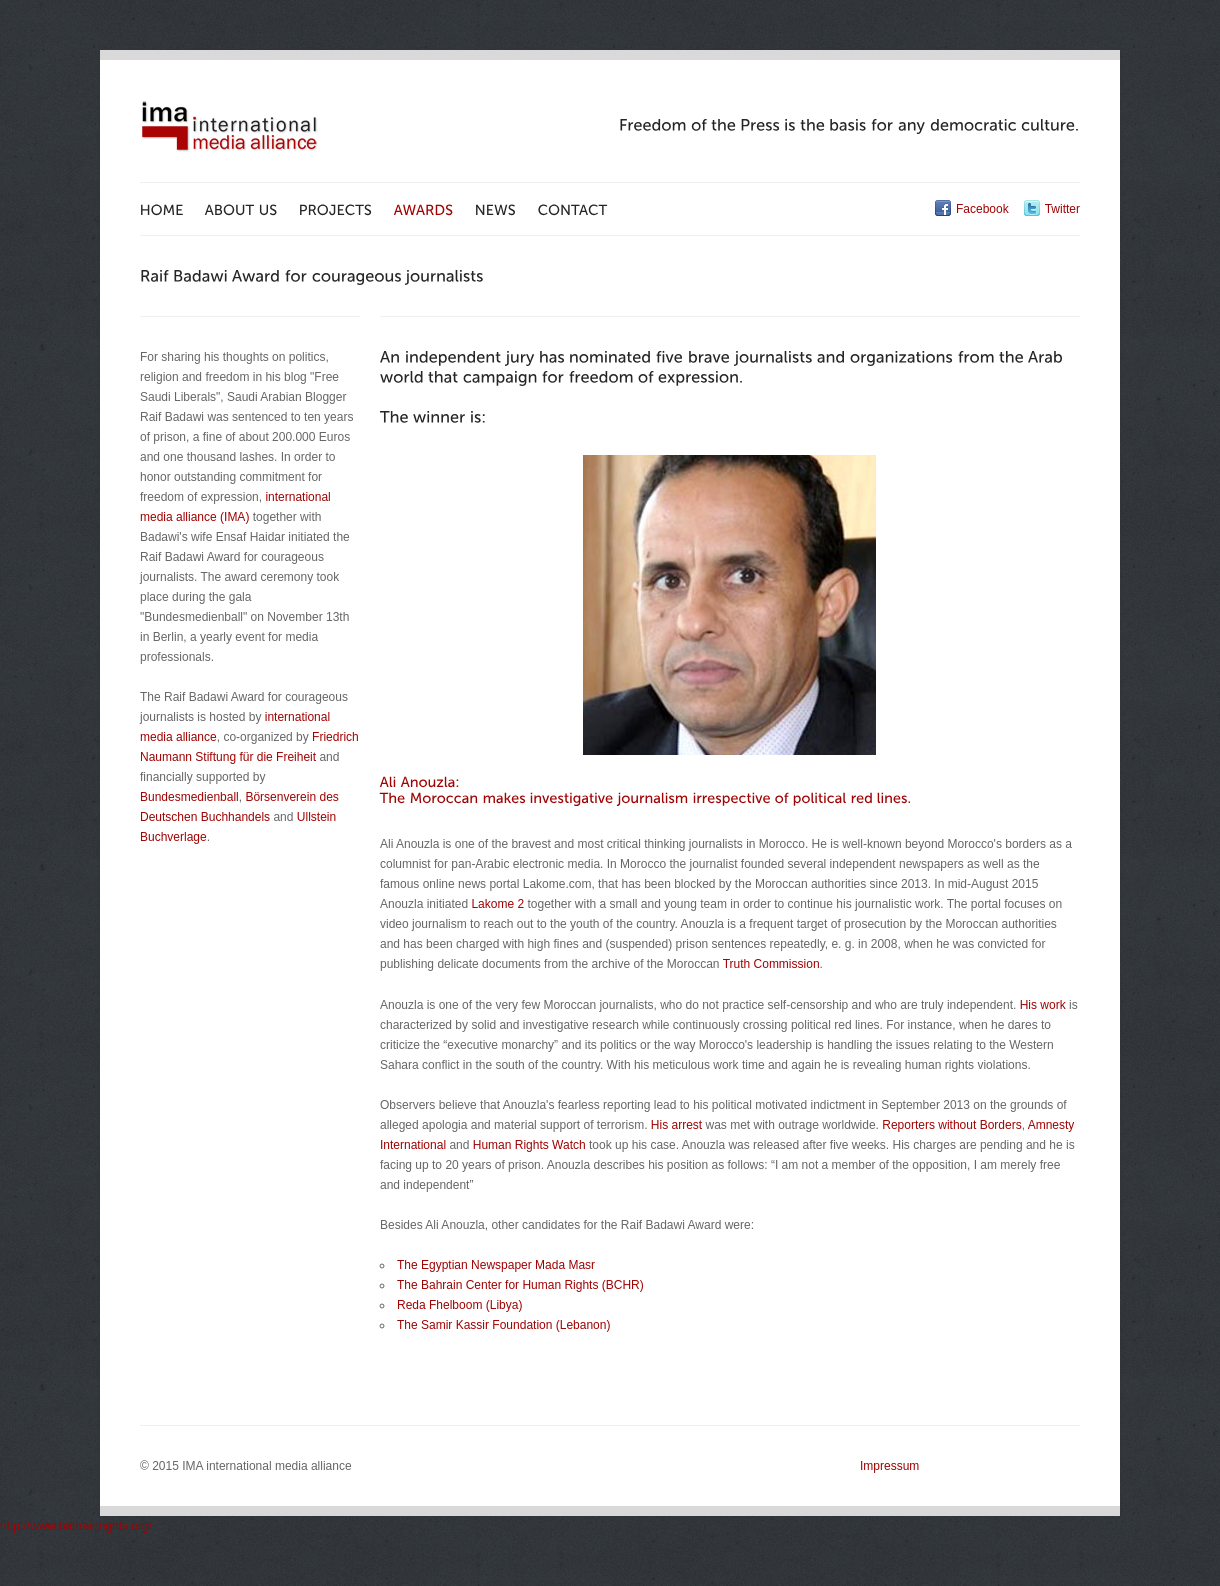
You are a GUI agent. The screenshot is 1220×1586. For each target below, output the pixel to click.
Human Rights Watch (529, 1145)
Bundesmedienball (189, 797)
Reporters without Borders (951, 1125)
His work (1043, 1005)
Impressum (889, 1466)
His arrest (676, 1125)
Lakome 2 (497, 904)
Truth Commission (771, 964)
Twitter (1062, 209)
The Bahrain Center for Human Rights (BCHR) (520, 1285)
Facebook (982, 209)
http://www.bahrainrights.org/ (76, 1526)
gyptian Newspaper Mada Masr (512, 1265)
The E (413, 1265)
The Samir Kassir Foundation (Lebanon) (503, 1325)
